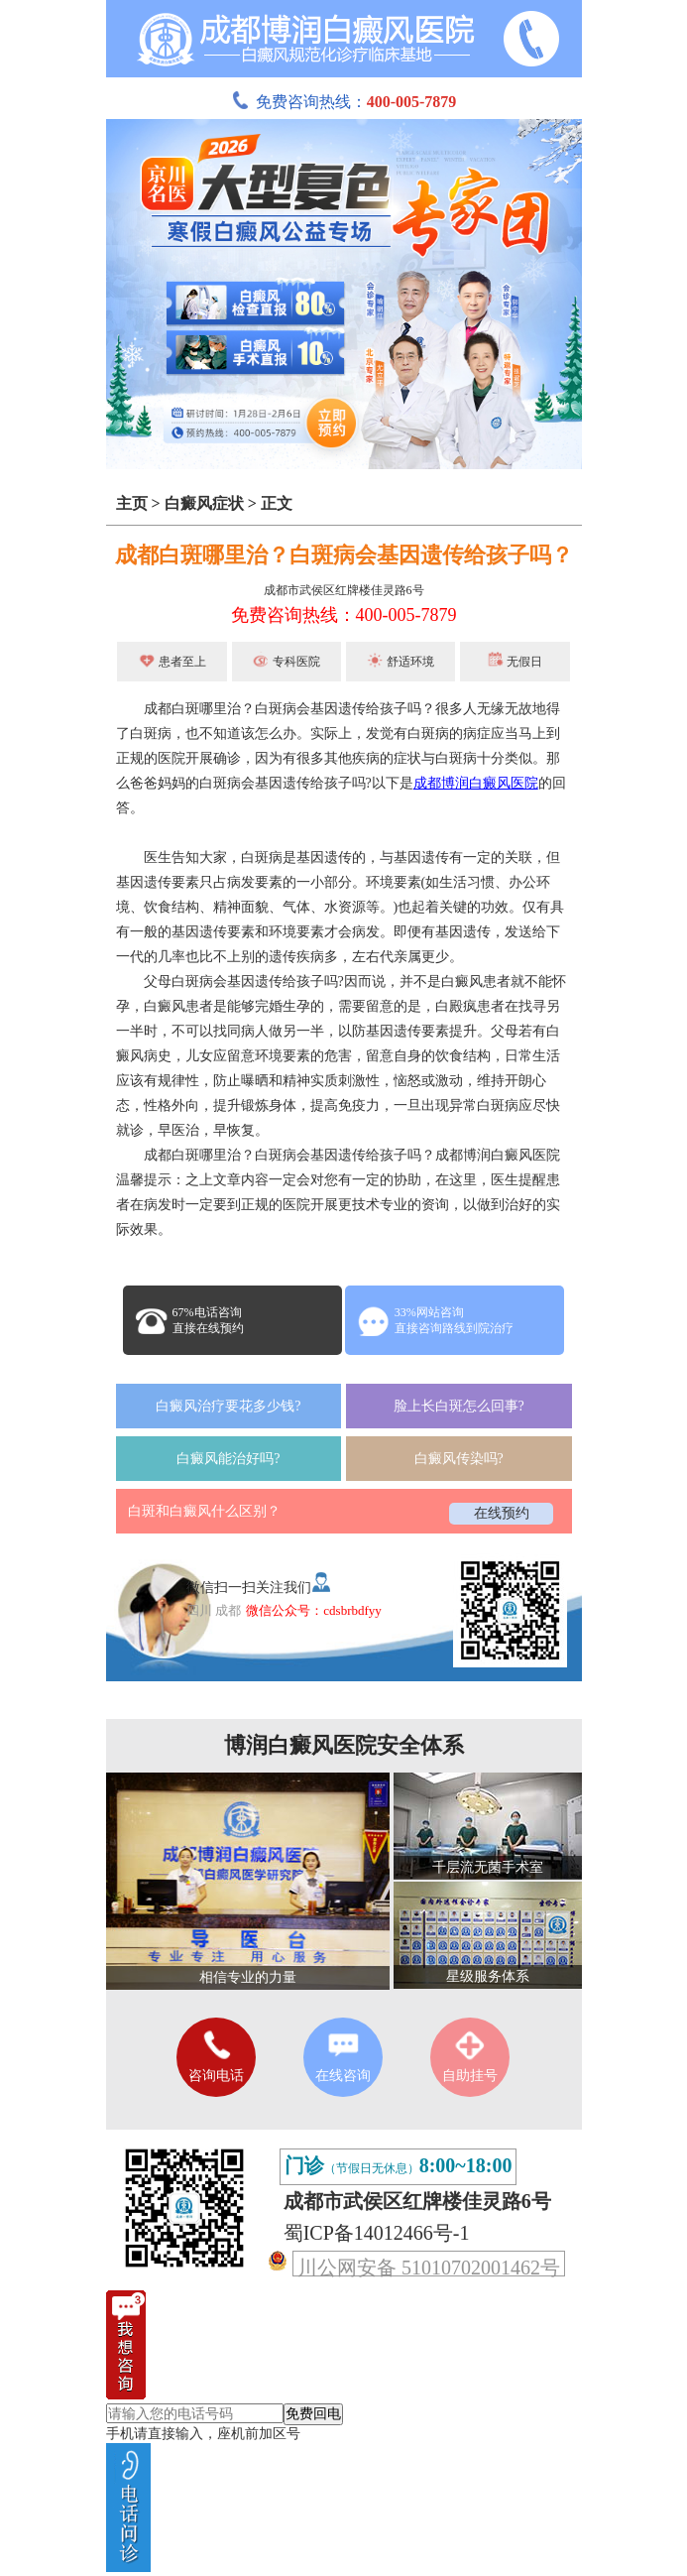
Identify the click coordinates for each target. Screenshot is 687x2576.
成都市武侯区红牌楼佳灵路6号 (344, 590)
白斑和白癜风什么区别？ (204, 1511)
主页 (132, 503)
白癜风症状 (204, 503)
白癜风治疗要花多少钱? (228, 1406)
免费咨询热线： (344, 101)
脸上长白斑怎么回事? (459, 1406)
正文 (276, 503)
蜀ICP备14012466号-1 (377, 2233)
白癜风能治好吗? (228, 1458)
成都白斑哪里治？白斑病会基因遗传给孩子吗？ (344, 555)
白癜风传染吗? (459, 1458)
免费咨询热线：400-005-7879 (344, 615)
